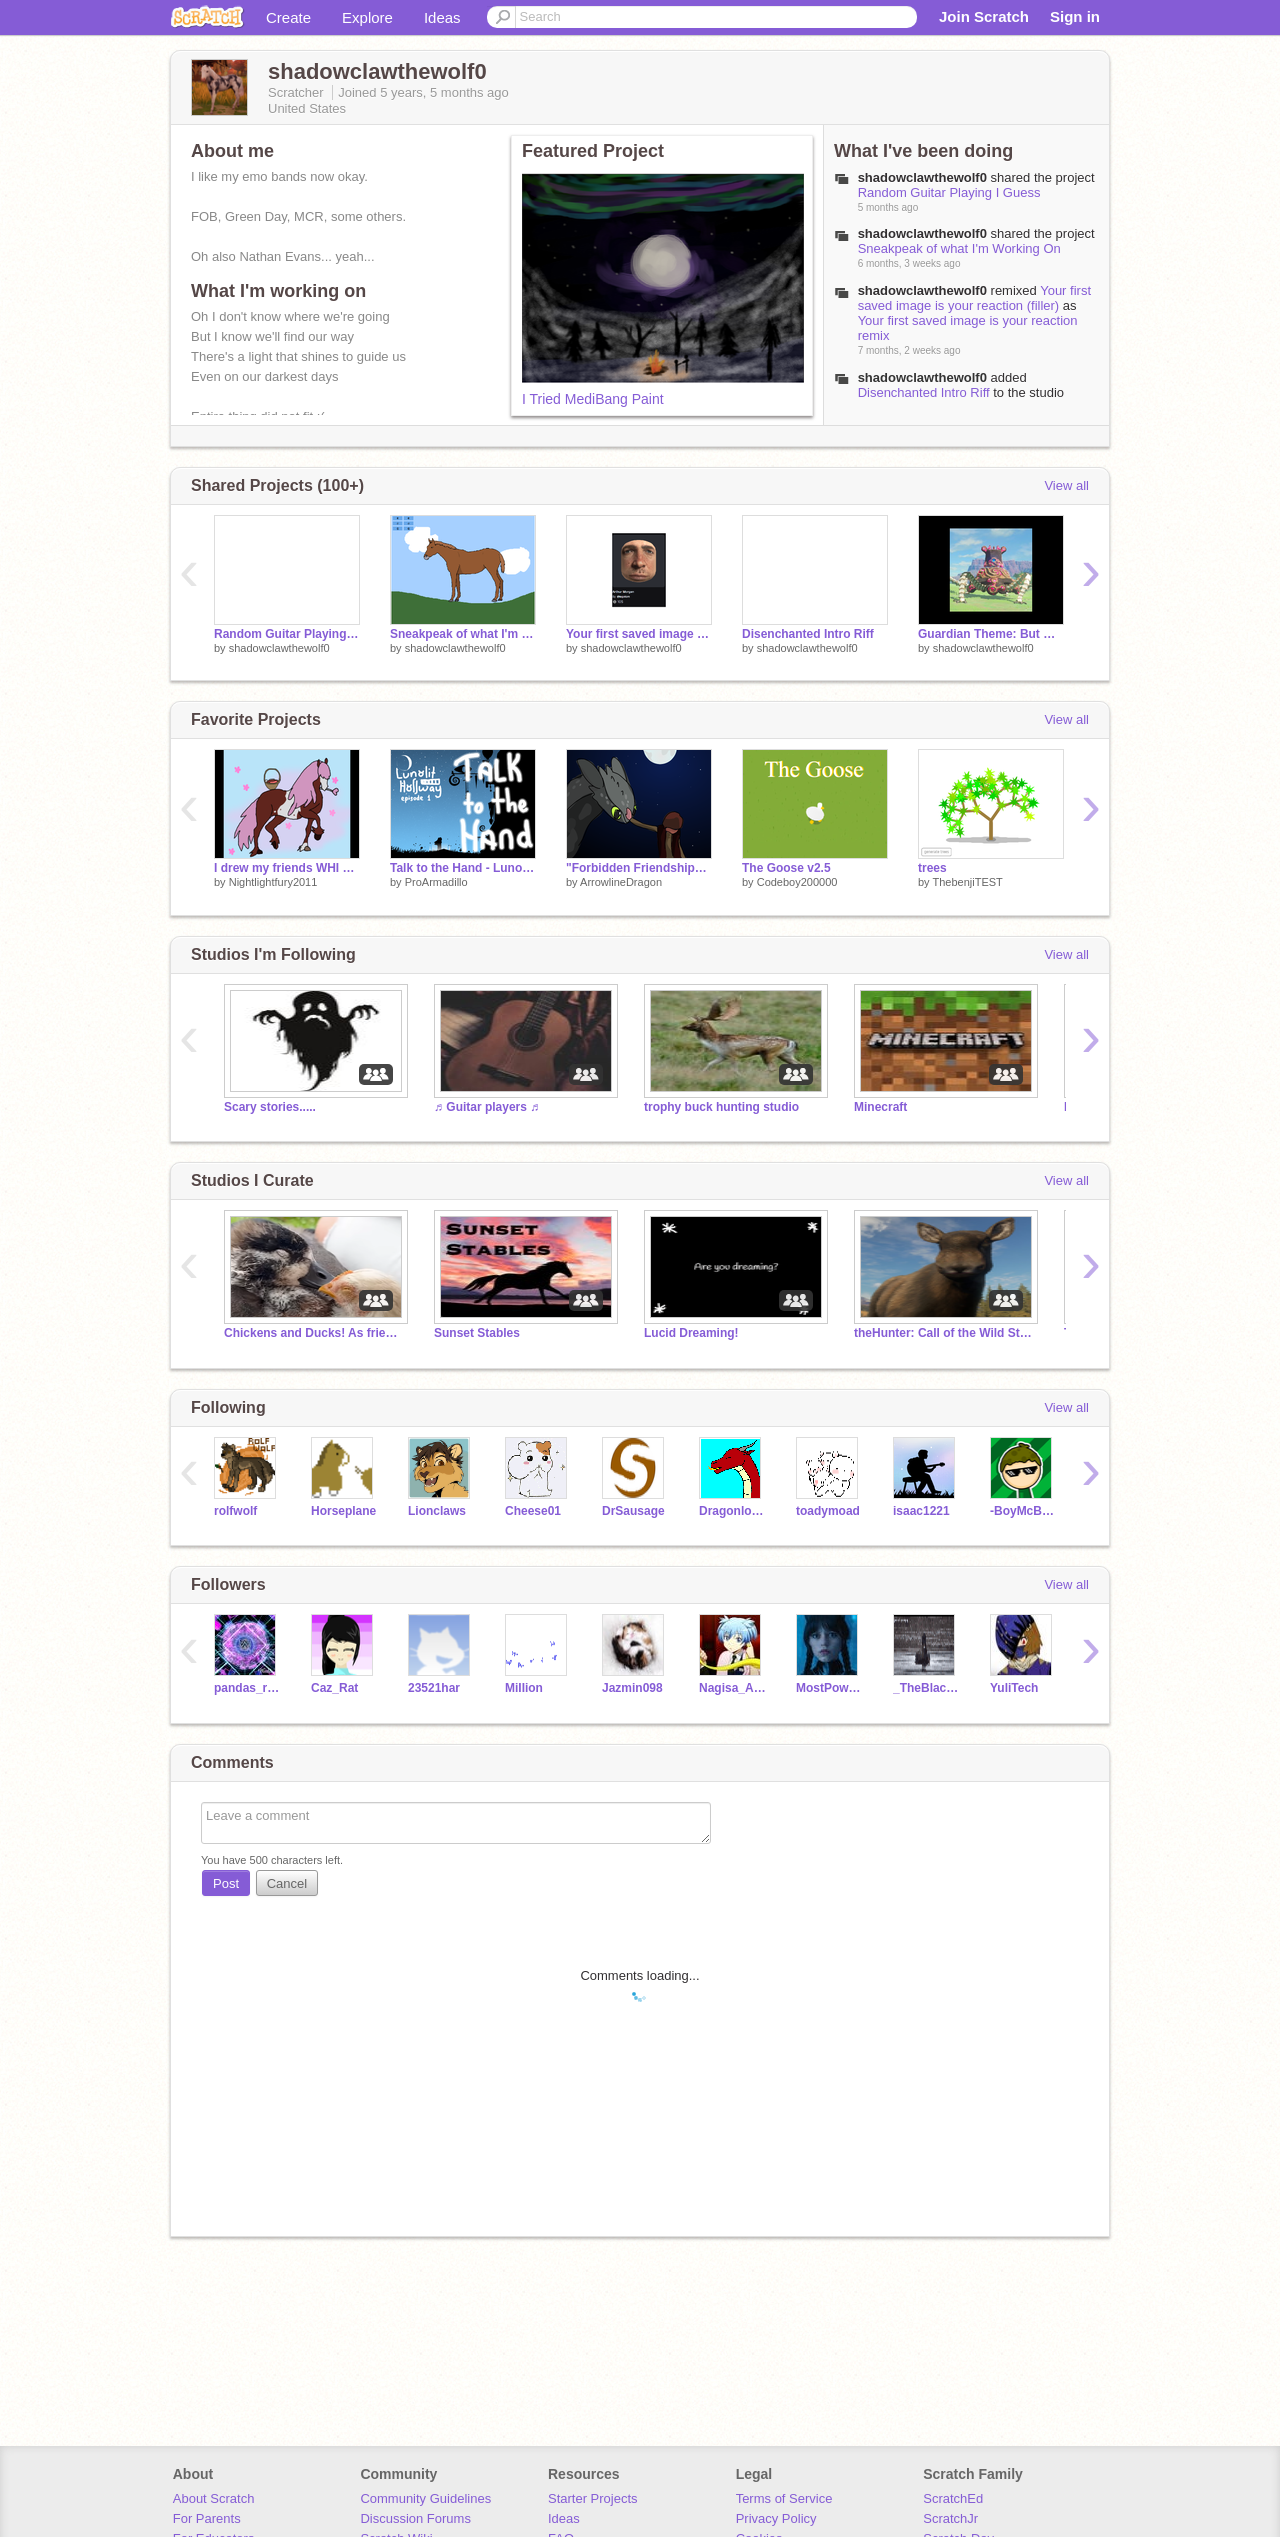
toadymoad (828, 1511)
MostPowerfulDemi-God (829, 1688)
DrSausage (633, 1511)
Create (288, 17)
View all (1066, 485)
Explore (367, 17)
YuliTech (1014, 1688)
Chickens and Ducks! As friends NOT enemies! (314, 1333)
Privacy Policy (776, 2518)
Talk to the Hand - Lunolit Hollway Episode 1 (463, 868)
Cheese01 (533, 1511)
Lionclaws (437, 1511)
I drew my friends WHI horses (287, 868)
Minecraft (880, 1107)
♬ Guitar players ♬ (486, 1107)
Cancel (287, 1883)
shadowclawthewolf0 (922, 377)
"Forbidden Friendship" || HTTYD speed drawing (639, 868)
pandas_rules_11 (247, 1688)
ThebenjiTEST (967, 882)
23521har (434, 1688)
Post (226, 1883)
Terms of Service (784, 2498)
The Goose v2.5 (786, 868)
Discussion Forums (415, 2518)
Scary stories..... (270, 1107)
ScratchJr (950, 2518)
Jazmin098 (632, 1688)
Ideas (442, 17)
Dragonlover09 (732, 1511)
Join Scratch (984, 16)
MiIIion (524, 1688)
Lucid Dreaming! (691, 1333)
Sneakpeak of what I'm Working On (959, 248)
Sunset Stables (477, 1333)
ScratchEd (953, 2498)
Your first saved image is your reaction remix (639, 634)
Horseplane (343, 1511)
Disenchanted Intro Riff (924, 392)
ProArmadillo (436, 882)
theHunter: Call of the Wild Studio (944, 1333)
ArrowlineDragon (621, 882)
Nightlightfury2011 (273, 882)
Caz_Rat (334, 1688)
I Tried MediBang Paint (593, 399)
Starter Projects (593, 2498)
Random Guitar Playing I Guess (949, 192)
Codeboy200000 (797, 882)
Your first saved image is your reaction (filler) (974, 298)
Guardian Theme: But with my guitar (991, 634)
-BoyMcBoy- (1023, 1511)
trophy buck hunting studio (721, 1107)
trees (932, 868)
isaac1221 (921, 1511)
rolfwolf (235, 1511)
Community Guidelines (425, 2498)
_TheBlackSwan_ (926, 1688)
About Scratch (214, 2498)
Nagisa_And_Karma (732, 1688)
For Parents (207, 2518)
